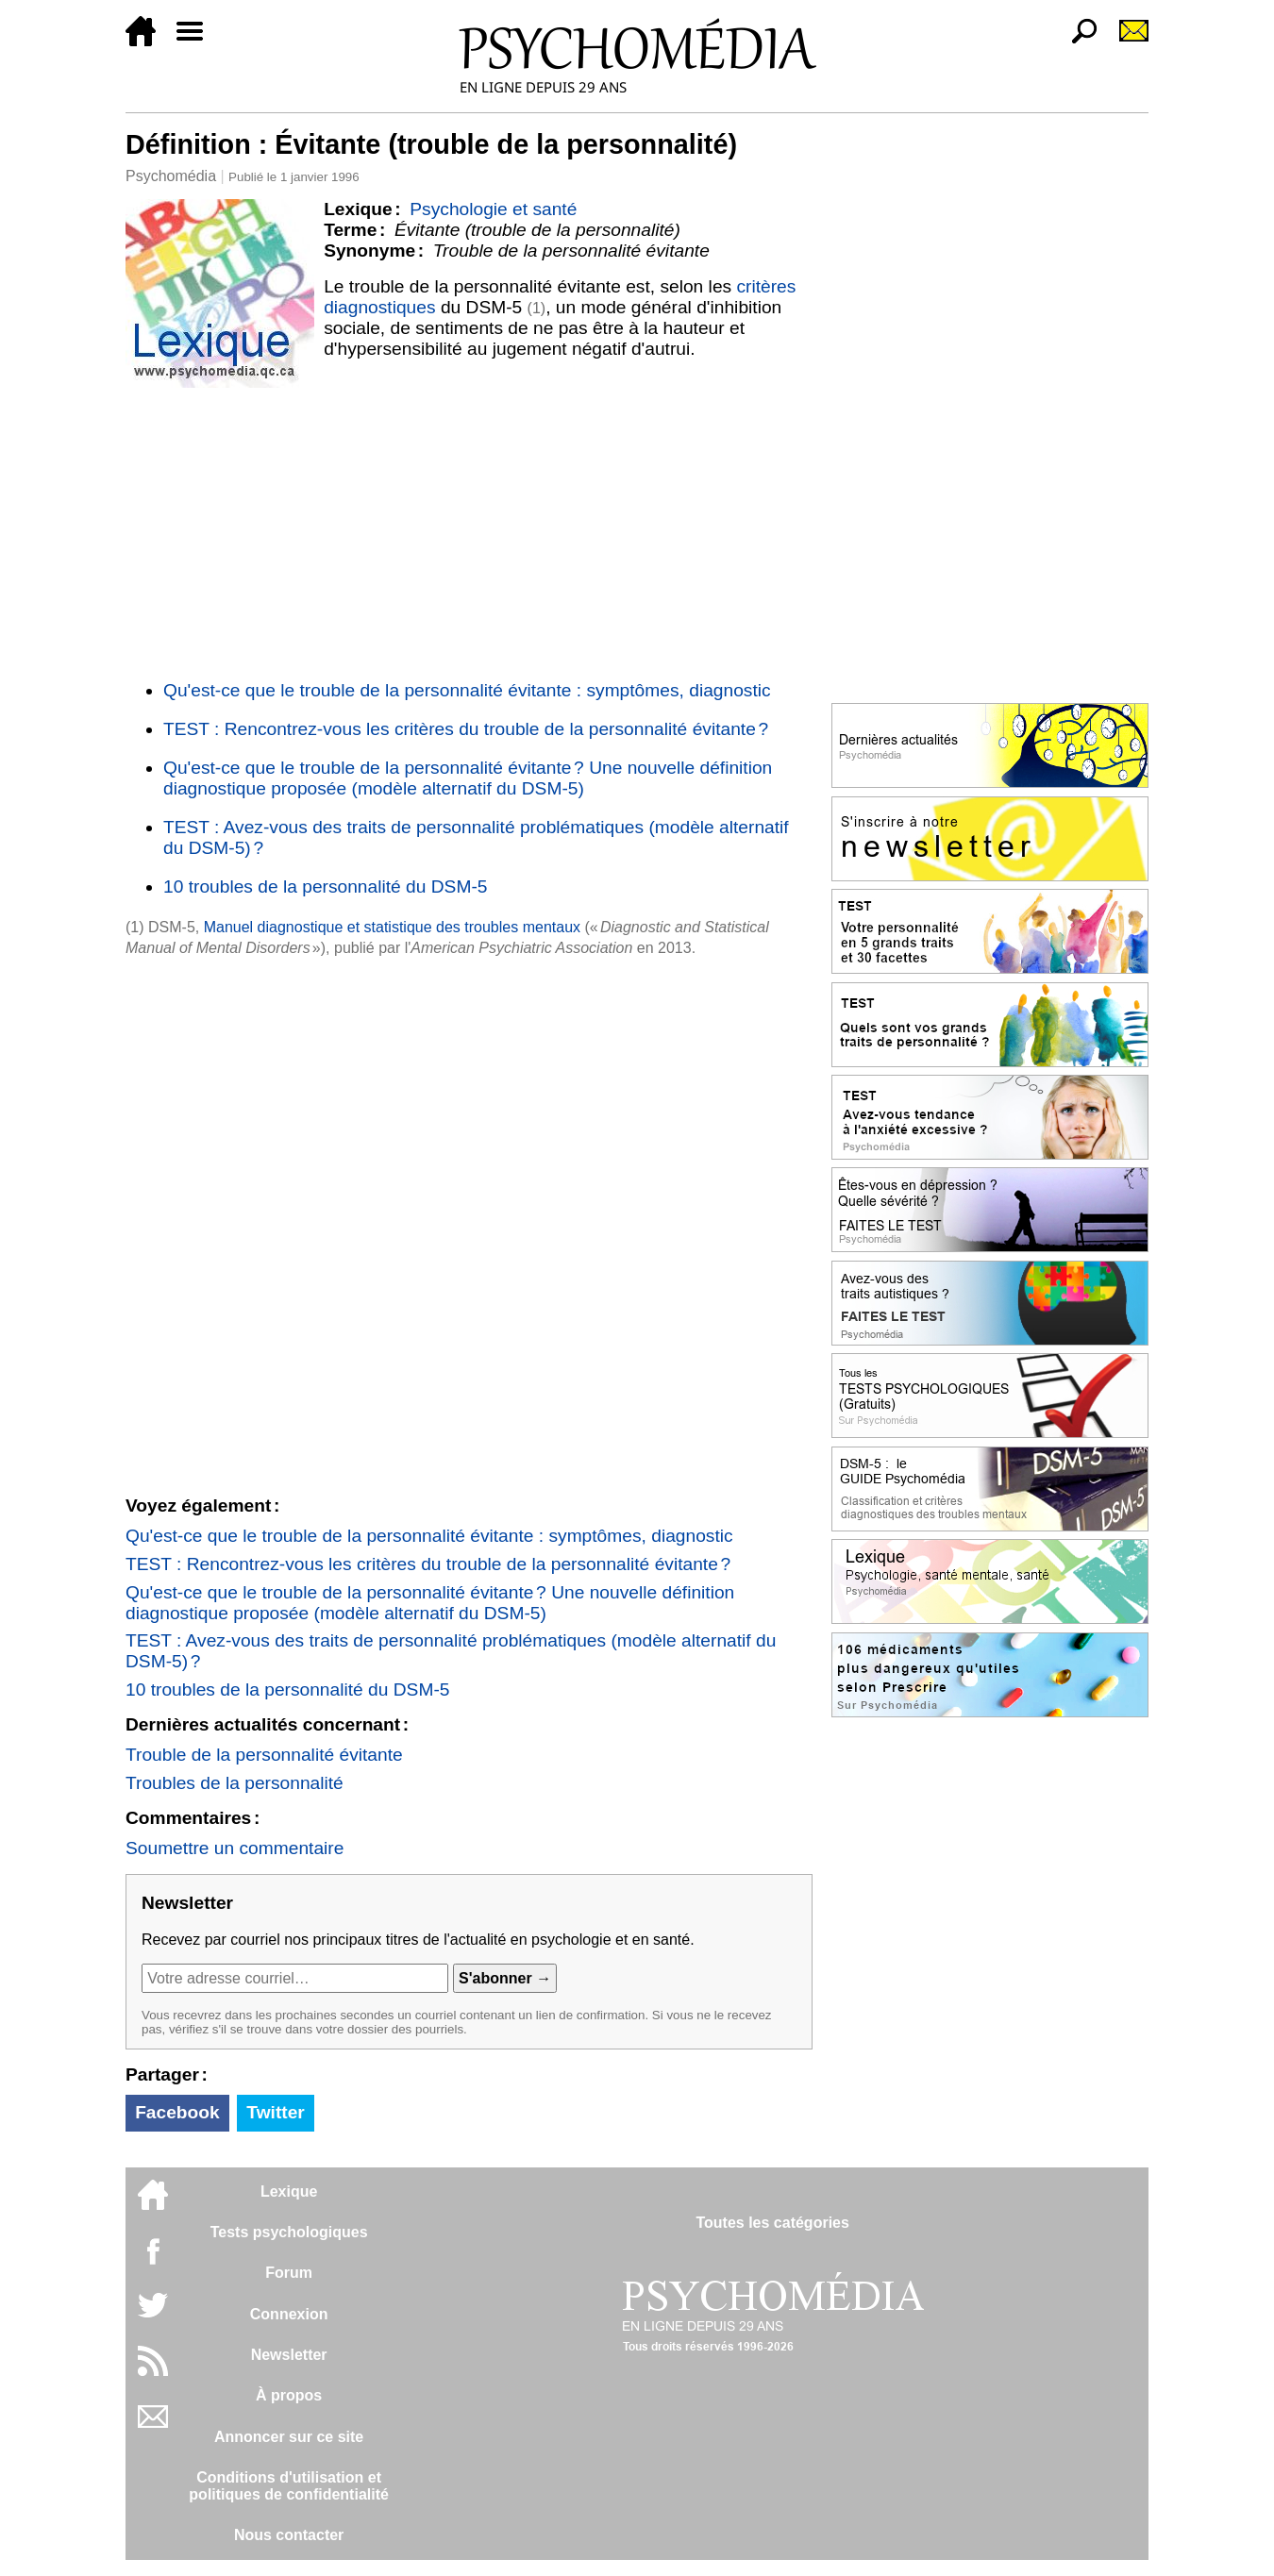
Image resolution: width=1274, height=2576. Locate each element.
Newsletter (289, 2355)
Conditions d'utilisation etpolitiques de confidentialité (289, 2485)
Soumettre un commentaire (235, 1848)
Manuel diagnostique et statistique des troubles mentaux (392, 927)
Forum (288, 2273)
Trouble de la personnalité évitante (264, 1755)
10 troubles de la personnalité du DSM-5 (325, 886)
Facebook (177, 2112)
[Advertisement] (469, 530)
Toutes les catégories (772, 2223)
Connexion (289, 2314)
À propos (289, 2395)
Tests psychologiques (289, 2232)
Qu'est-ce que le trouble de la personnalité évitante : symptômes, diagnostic (467, 690)
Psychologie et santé (493, 209)
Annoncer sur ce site (288, 2437)
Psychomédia (171, 176)
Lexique (288, 2191)
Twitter (275, 2112)
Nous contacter (289, 2535)
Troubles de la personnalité (235, 1783)
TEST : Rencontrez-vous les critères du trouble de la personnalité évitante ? (465, 729)
